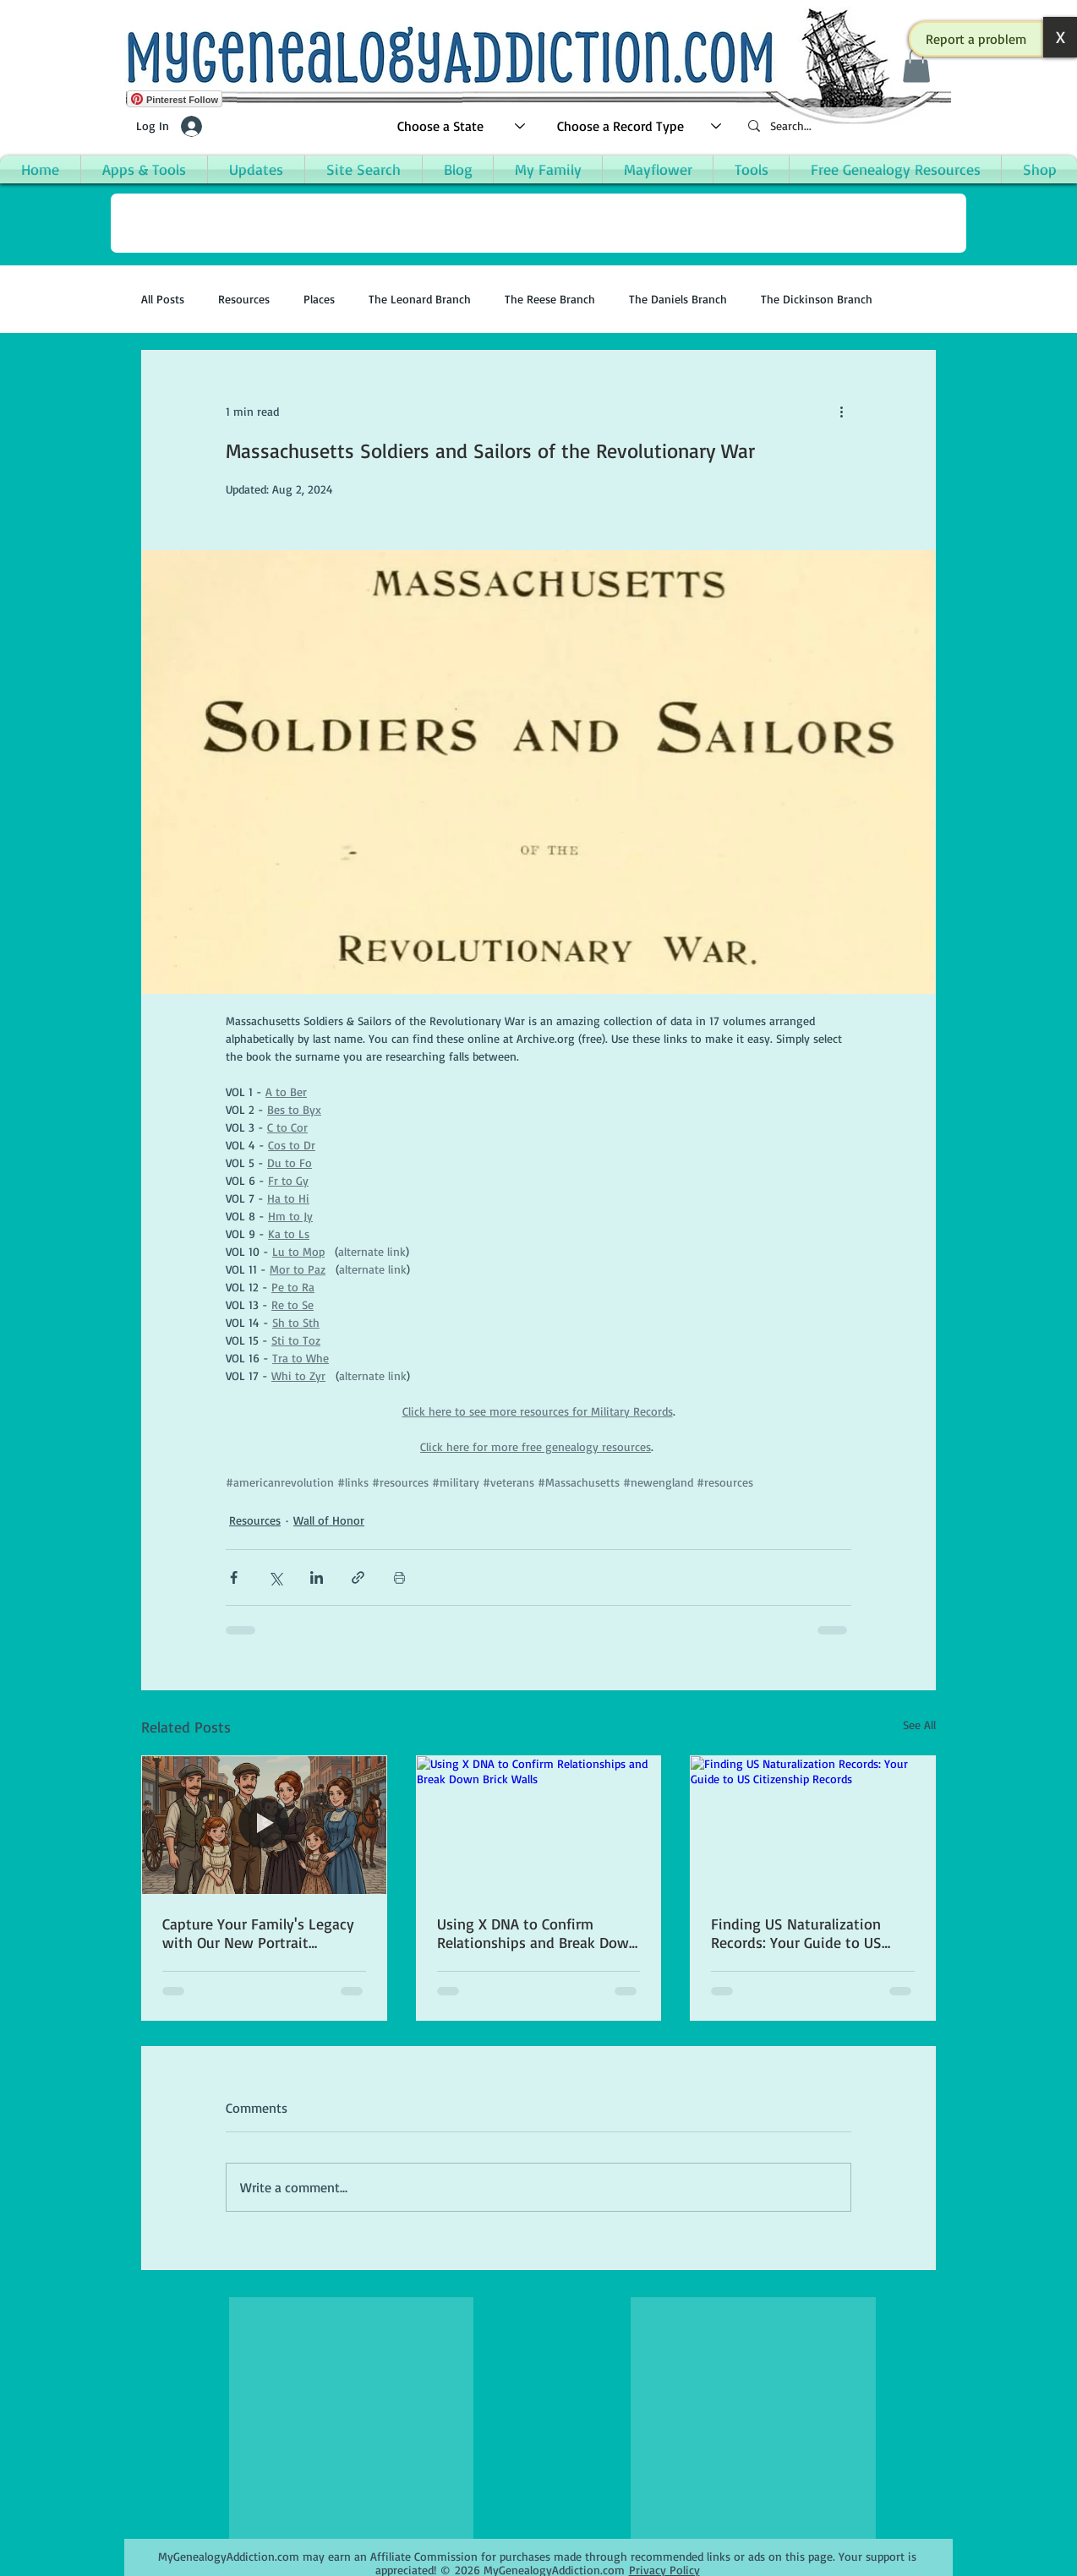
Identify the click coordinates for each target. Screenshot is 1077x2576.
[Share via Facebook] (234, 1577)
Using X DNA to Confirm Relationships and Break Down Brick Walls (537, 1932)
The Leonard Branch (420, 299)
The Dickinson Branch (816, 299)
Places (319, 299)
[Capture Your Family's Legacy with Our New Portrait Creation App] (264, 1824)
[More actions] (841, 411)
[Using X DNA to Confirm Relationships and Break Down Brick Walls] (539, 1824)
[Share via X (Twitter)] (275, 1577)
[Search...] (843, 126)
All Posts (162, 299)
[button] (976, 39)
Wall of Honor (328, 1520)
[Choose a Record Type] (640, 126)
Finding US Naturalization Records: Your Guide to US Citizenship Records (796, 1932)
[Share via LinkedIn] (317, 1577)
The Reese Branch (550, 299)
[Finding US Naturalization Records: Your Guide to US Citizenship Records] (813, 1824)
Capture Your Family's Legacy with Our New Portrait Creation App (258, 1932)
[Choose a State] (462, 126)
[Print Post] (399, 1577)
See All (919, 1724)
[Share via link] (358, 1577)
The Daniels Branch (678, 299)
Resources (244, 299)
